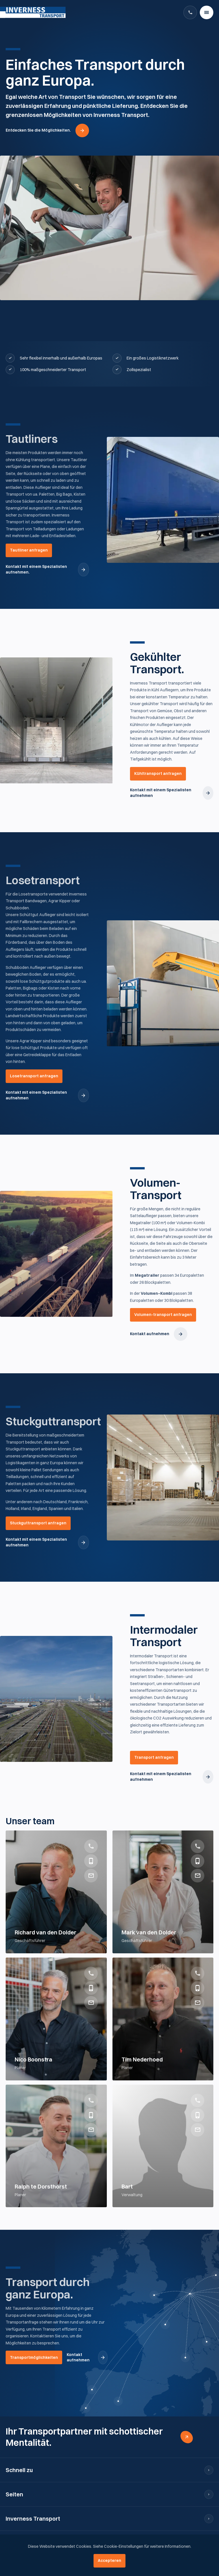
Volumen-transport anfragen (163, 1314)
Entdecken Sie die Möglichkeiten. (38, 130)
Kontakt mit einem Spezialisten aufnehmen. (36, 569)
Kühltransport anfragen (158, 773)
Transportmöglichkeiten (34, 2357)
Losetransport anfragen (34, 1075)
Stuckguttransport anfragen (38, 1522)
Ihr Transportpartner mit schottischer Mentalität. (84, 2437)
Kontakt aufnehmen (149, 1333)
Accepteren (109, 2560)
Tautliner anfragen (29, 550)
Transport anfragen (154, 1757)
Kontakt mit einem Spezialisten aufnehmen (160, 792)
